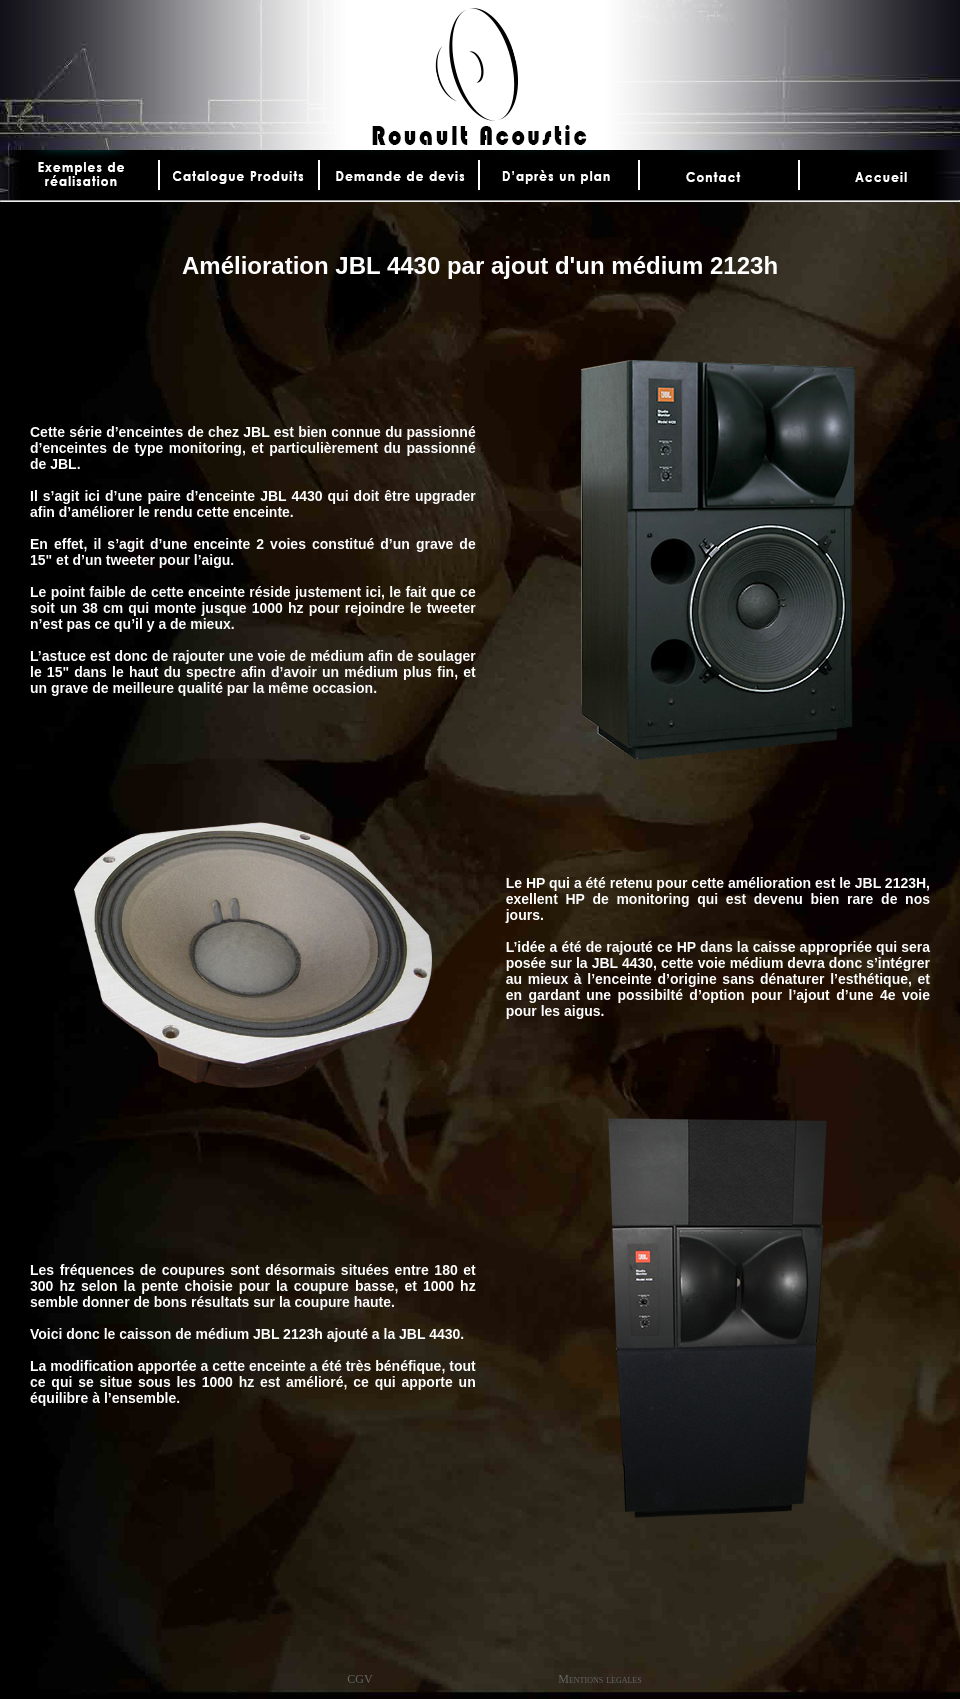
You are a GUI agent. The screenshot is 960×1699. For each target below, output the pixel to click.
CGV (359, 1679)
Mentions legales (599, 1679)
